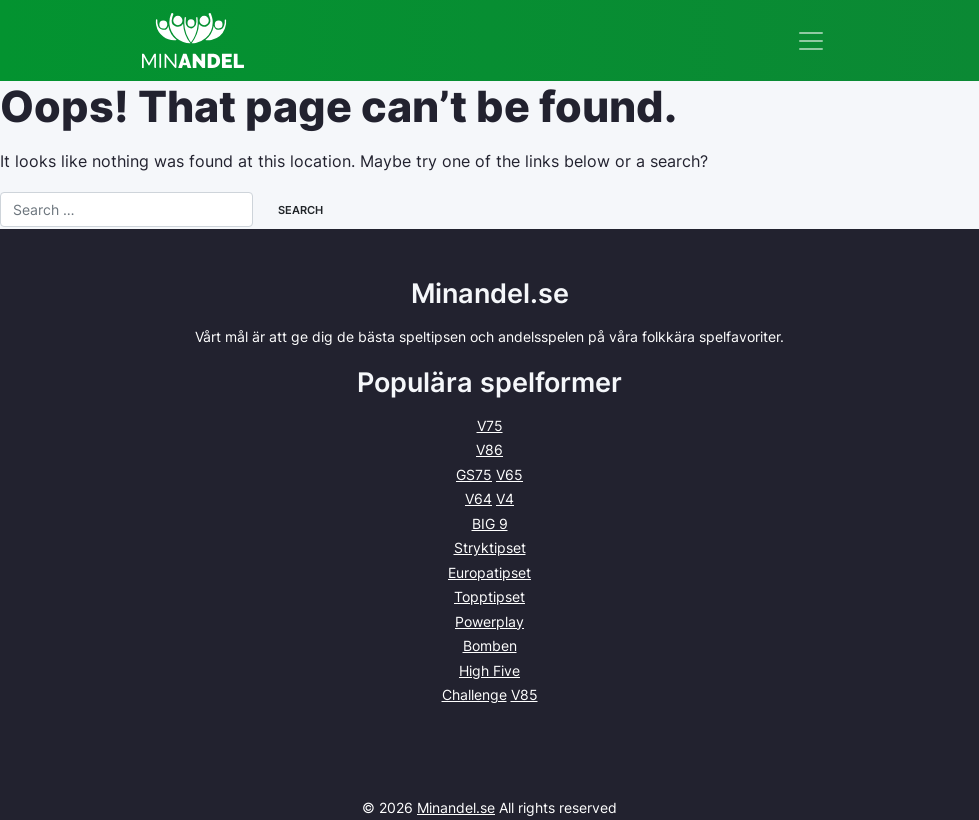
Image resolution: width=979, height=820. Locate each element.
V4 (505, 498)
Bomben (490, 645)
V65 (509, 474)
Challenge (474, 694)
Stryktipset (490, 547)
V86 (489, 449)
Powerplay (489, 621)
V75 (490, 425)
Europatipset (489, 572)
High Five (489, 670)
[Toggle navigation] (811, 41)
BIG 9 (490, 523)
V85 (524, 694)
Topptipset (489, 596)
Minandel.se (456, 807)
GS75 (474, 474)
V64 (478, 498)
